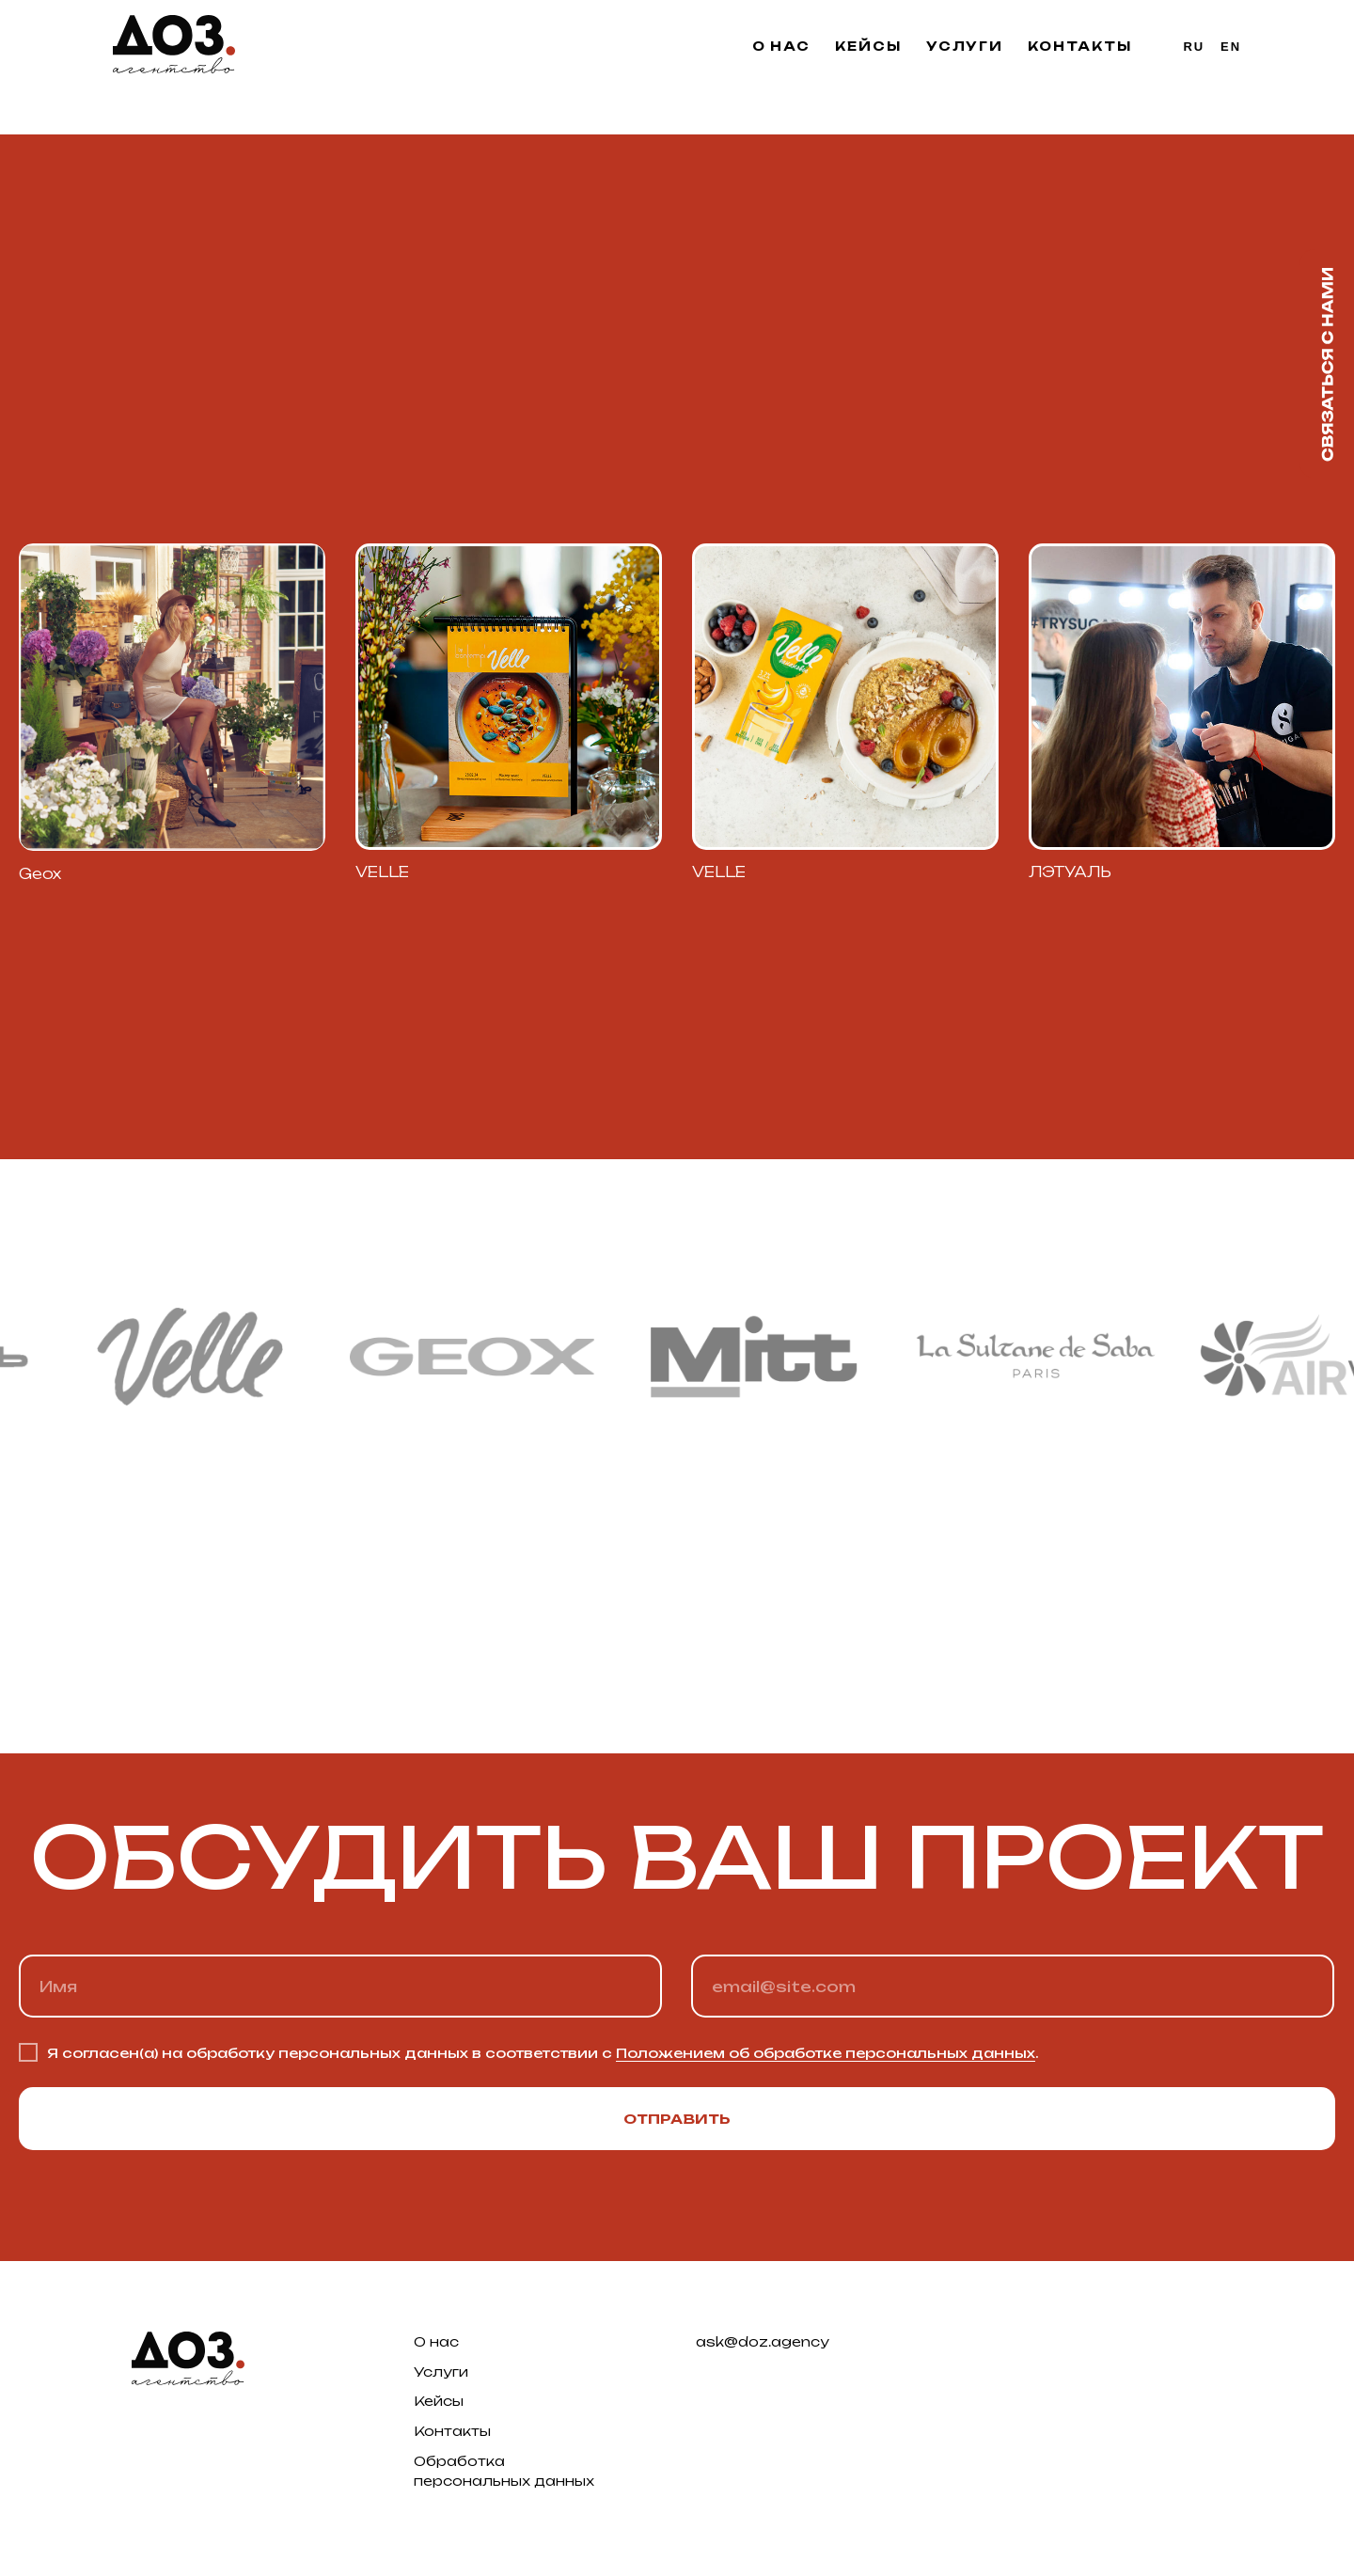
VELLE (719, 872)
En (1230, 46)
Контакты (1079, 46)
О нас (781, 46)
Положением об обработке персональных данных (825, 2053)
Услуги (965, 46)
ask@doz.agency (762, 2341)
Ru (1194, 46)
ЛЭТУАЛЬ (1070, 872)
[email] (1012, 1986)
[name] (340, 1986)
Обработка (459, 2461)
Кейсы (868, 46)
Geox (40, 874)
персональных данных (504, 2481)
